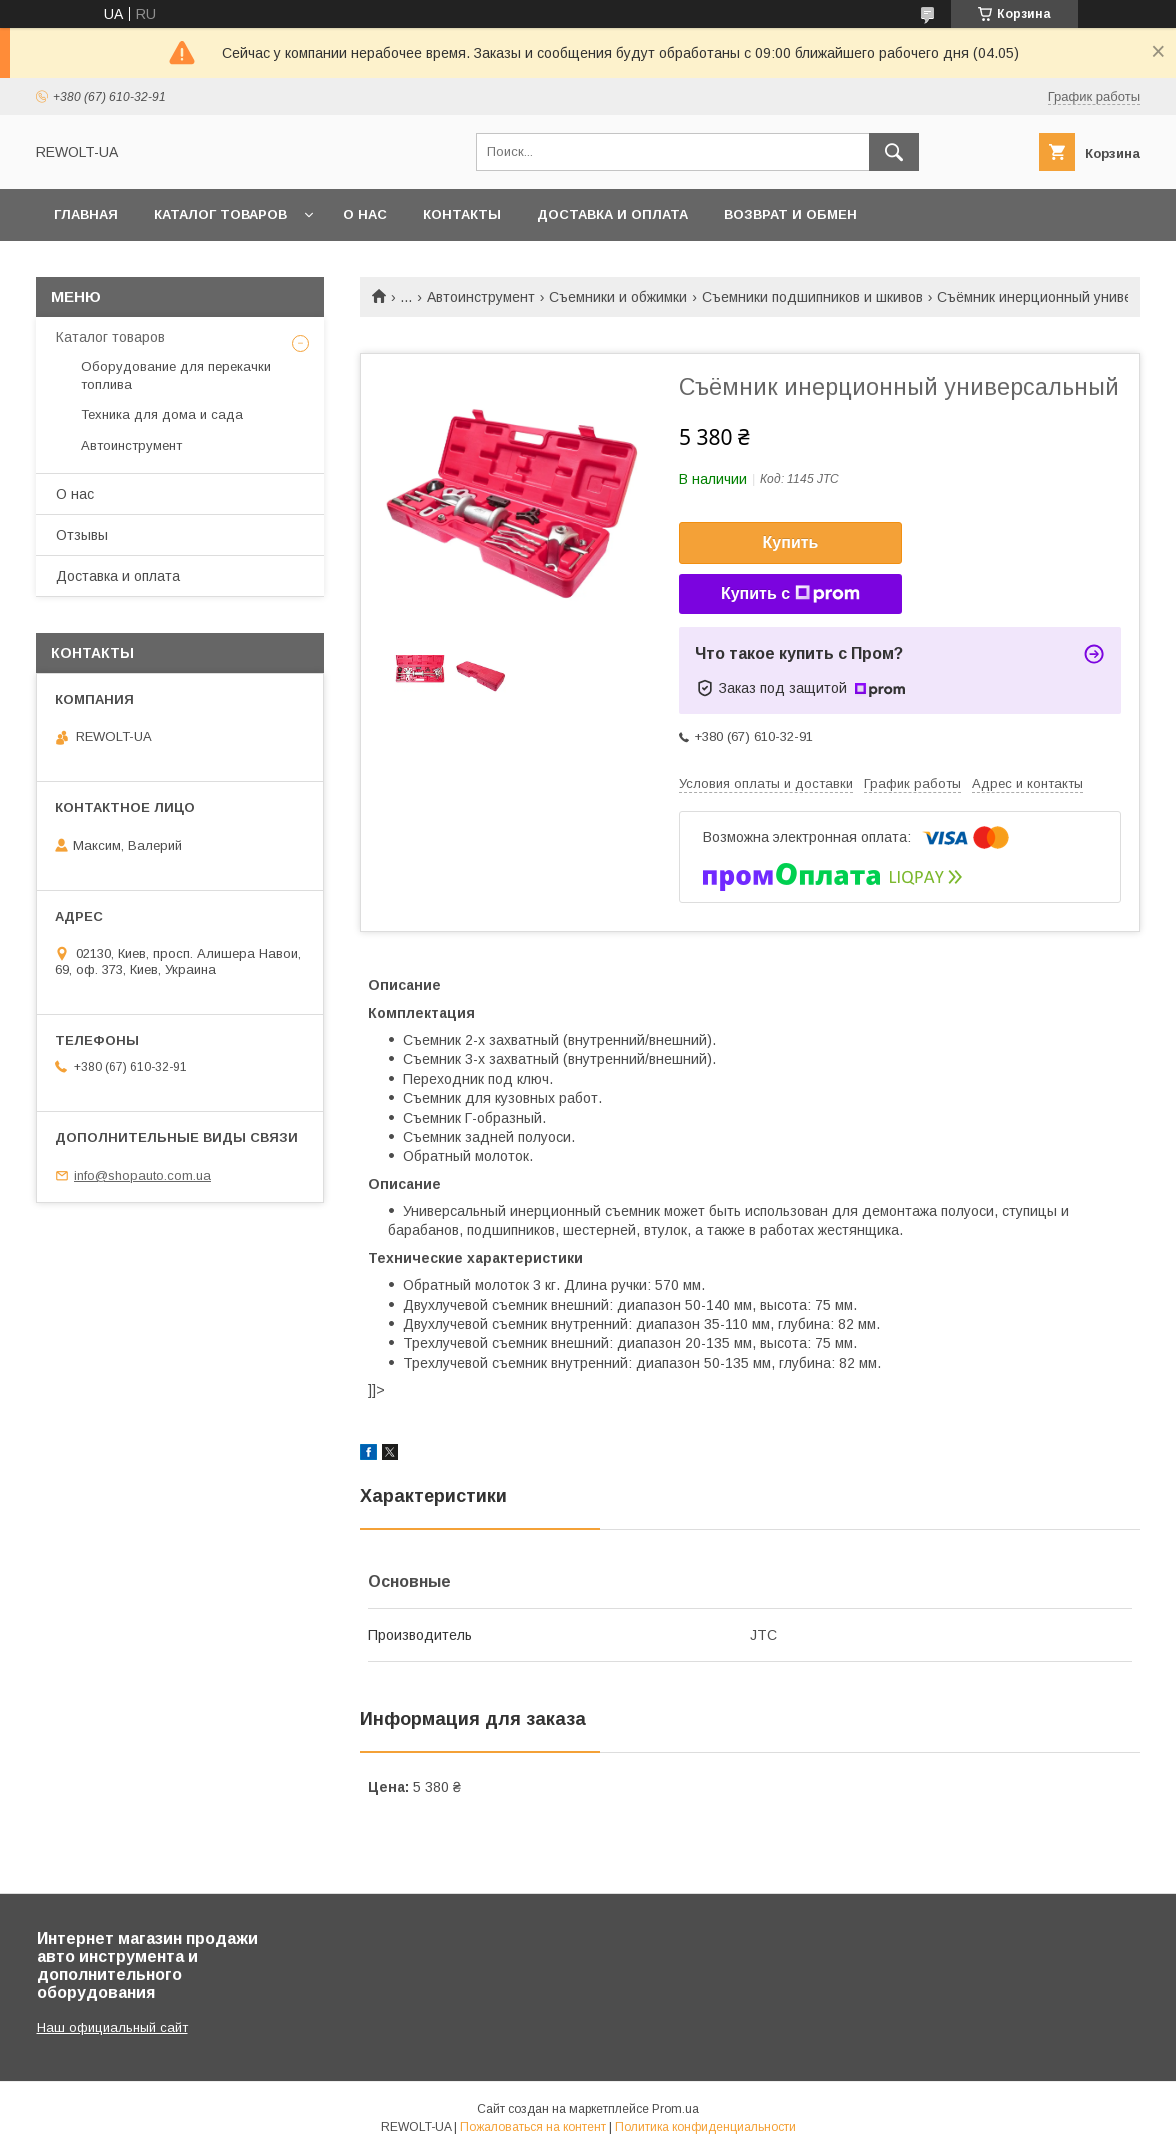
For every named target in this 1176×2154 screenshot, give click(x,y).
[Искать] (894, 152)
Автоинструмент (481, 297)
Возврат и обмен (790, 214)
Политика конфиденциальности (705, 2127)
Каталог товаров (220, 214)
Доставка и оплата (612, 214)
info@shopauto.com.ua (142, 1175)
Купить (791, 542)
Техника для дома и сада (162, 414)
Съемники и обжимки (618, 297)
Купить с (790, 594)
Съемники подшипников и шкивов (812, 297)
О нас (365, 214)
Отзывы (82, 535)
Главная (86, 214)
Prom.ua (675, 2109)
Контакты (462, 214)
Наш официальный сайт (112, 2027)
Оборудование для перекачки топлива (176, 375)
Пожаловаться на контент (533, 2127)
